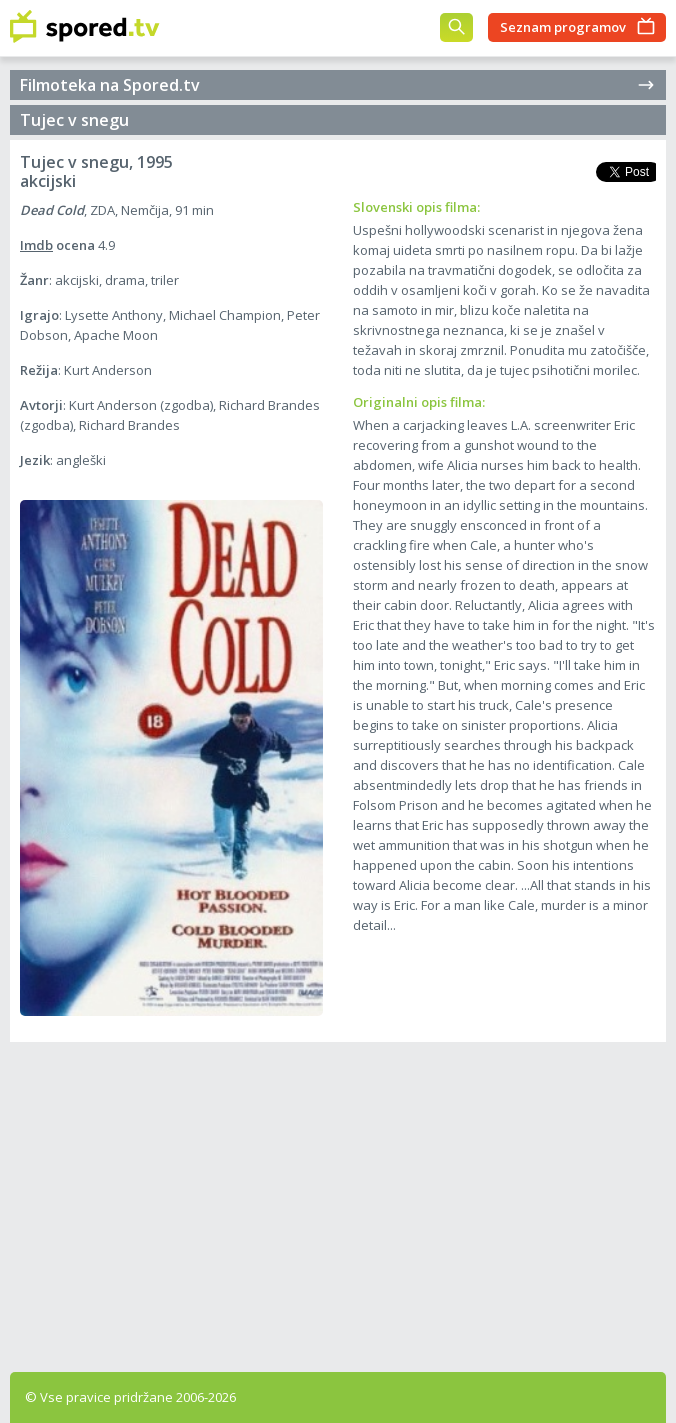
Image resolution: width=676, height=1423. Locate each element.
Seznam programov (563, 27)
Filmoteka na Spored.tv (338, 85)
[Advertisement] (338, 1202)
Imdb (36, 245)
